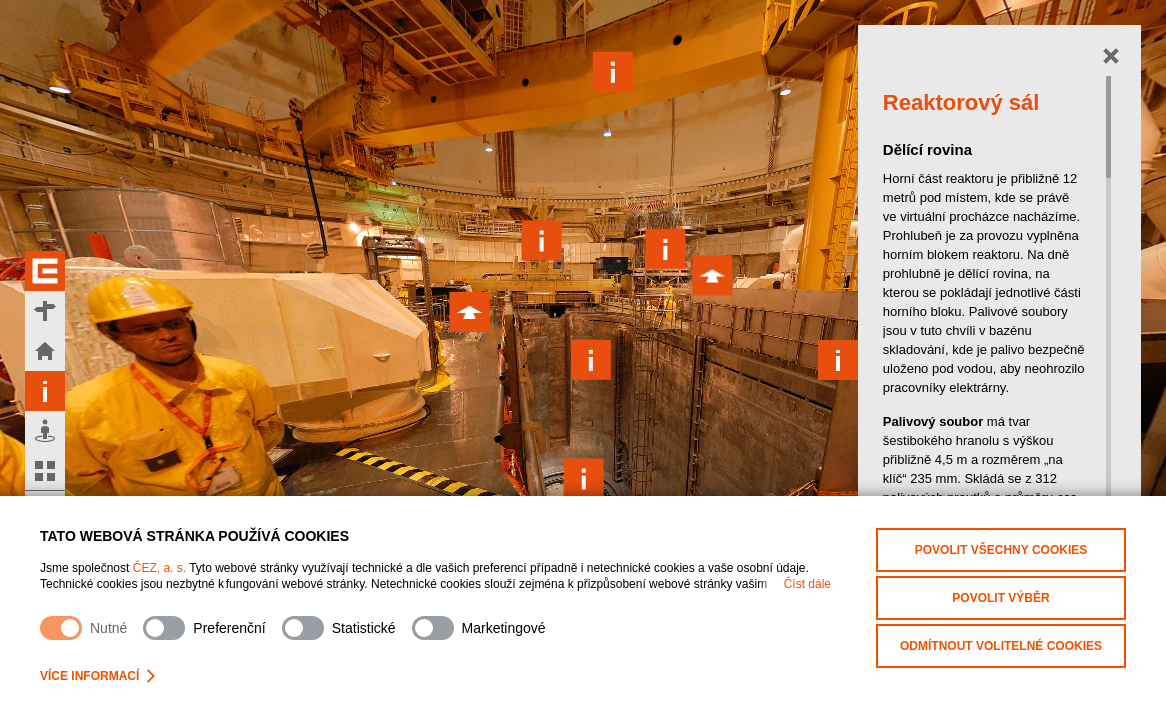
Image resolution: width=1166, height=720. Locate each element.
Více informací (97, 676)
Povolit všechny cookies (1001, 550)
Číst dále (807, 584)
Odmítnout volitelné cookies (1001, 646)
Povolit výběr (1000, 598)
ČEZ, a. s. (159, 568)
